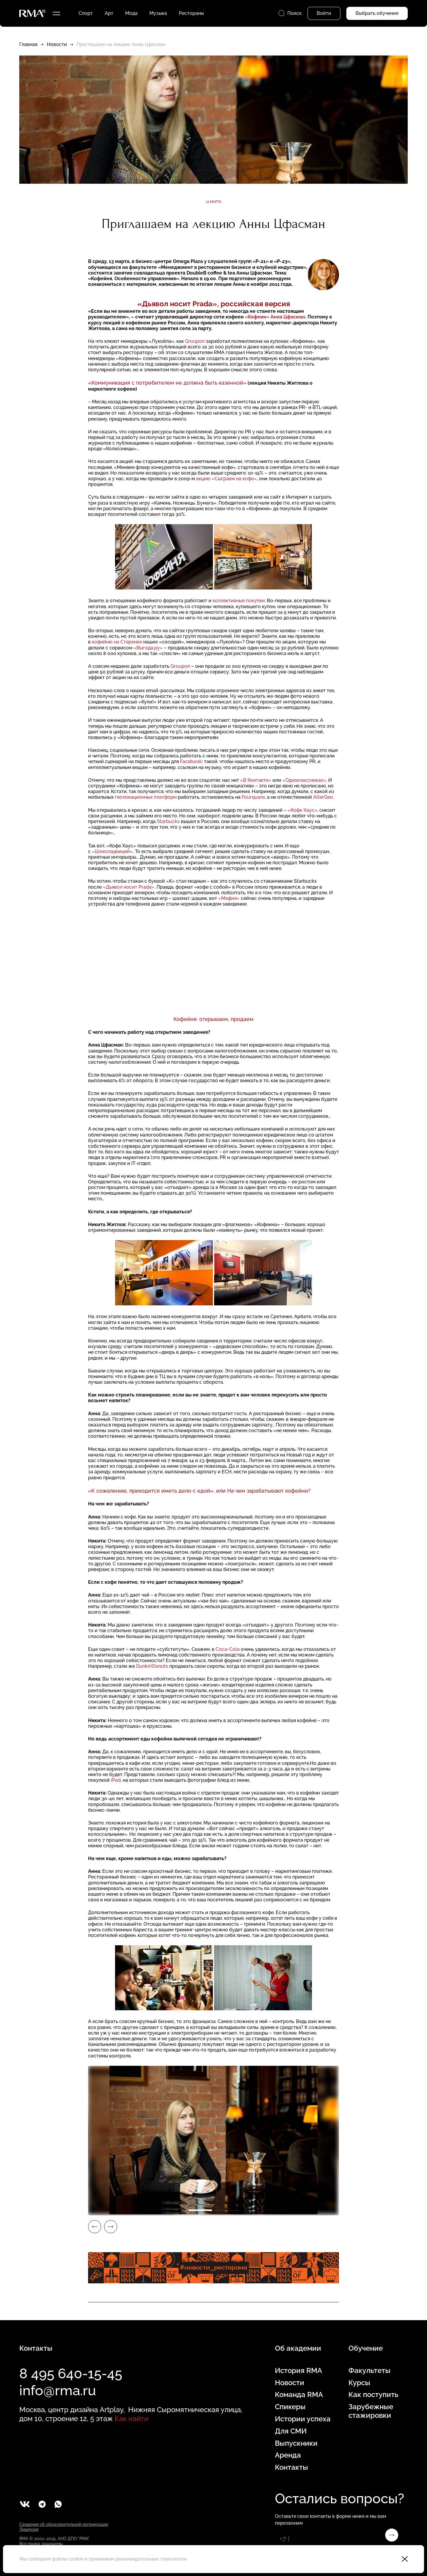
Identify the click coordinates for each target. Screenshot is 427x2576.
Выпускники (296, 2443)
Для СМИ (291, 2431)
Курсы (359, 2383)
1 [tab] (200, 2210)
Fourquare (253, 797)
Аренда (288, 2455)
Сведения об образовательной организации (63, 2524)
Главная (28, 44)
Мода (131, 13)
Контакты (291, 2467)
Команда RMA (299, 2394)
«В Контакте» (255, 780)
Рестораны (191, 13)
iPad (116, 1780)
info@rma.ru (57, 2390)
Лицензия (28, 2529)
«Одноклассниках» (304, 780)
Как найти (131, 2418)
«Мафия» (229, 898)
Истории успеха (303, 2419)
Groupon (195, 341)
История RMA (298, 2370)
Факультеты (369, 2370)
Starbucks (168, 821)
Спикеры (290, 2407)
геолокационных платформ (146, 797)
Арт (109, 13)
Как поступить (373, 2394)
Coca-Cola (228, 1649)
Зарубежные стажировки (370, 2411)
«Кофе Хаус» (302, 810)
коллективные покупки (239, 600)
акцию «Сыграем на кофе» (226, 478)
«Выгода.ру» (148, 648)
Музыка (158, 13)
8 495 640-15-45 (70, 2374)
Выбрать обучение (377, 13)
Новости (57, 44)
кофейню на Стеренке (117, 642)
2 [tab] (227, 2210)
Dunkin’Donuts (152, 1666)
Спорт (86, 13)
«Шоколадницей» (112, 851)
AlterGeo (323, 797)
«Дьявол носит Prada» (128, 887)
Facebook (191, 761)
